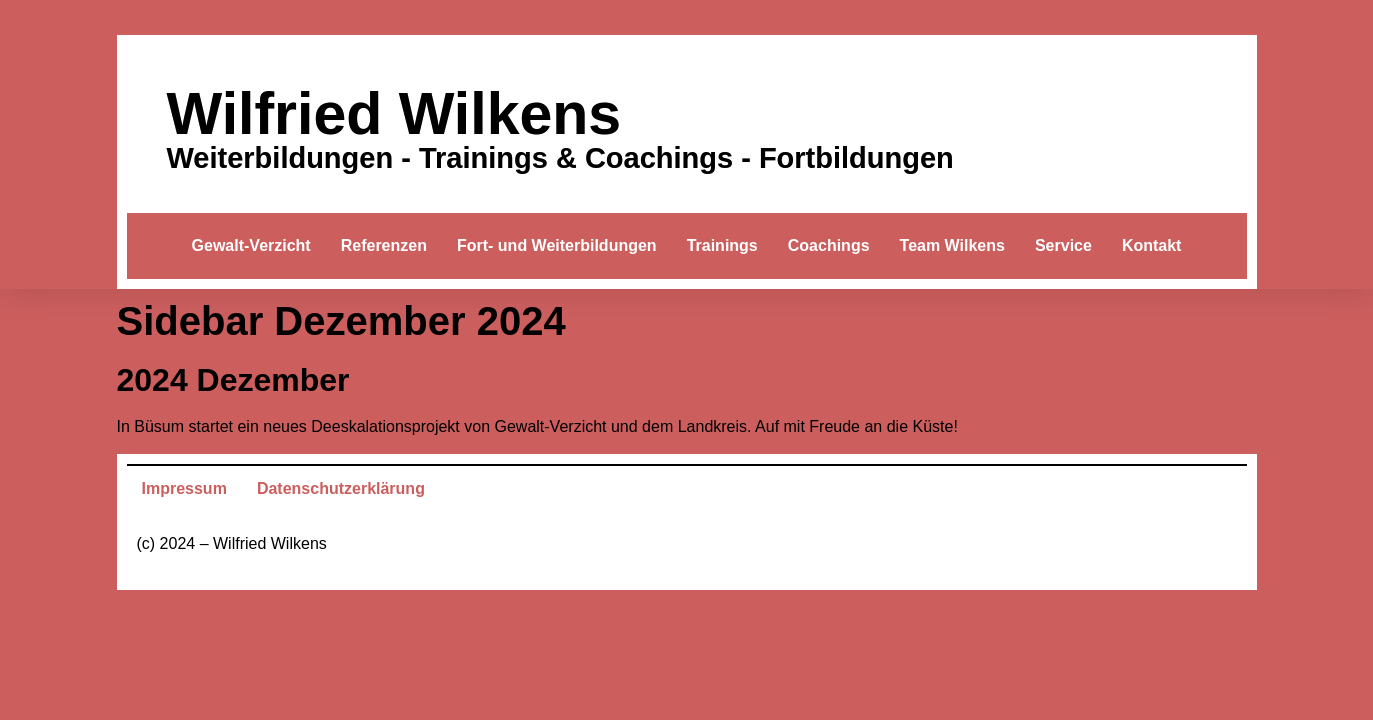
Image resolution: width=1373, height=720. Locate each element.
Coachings (829, 245)
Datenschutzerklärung (341, 488)
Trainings (722, 245)
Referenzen (384, 245)
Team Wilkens (952, 245)
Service (1063, 245)
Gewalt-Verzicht (251, 245)
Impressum (184, 488)
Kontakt (1152, 245)
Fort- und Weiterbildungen (557, 245)
